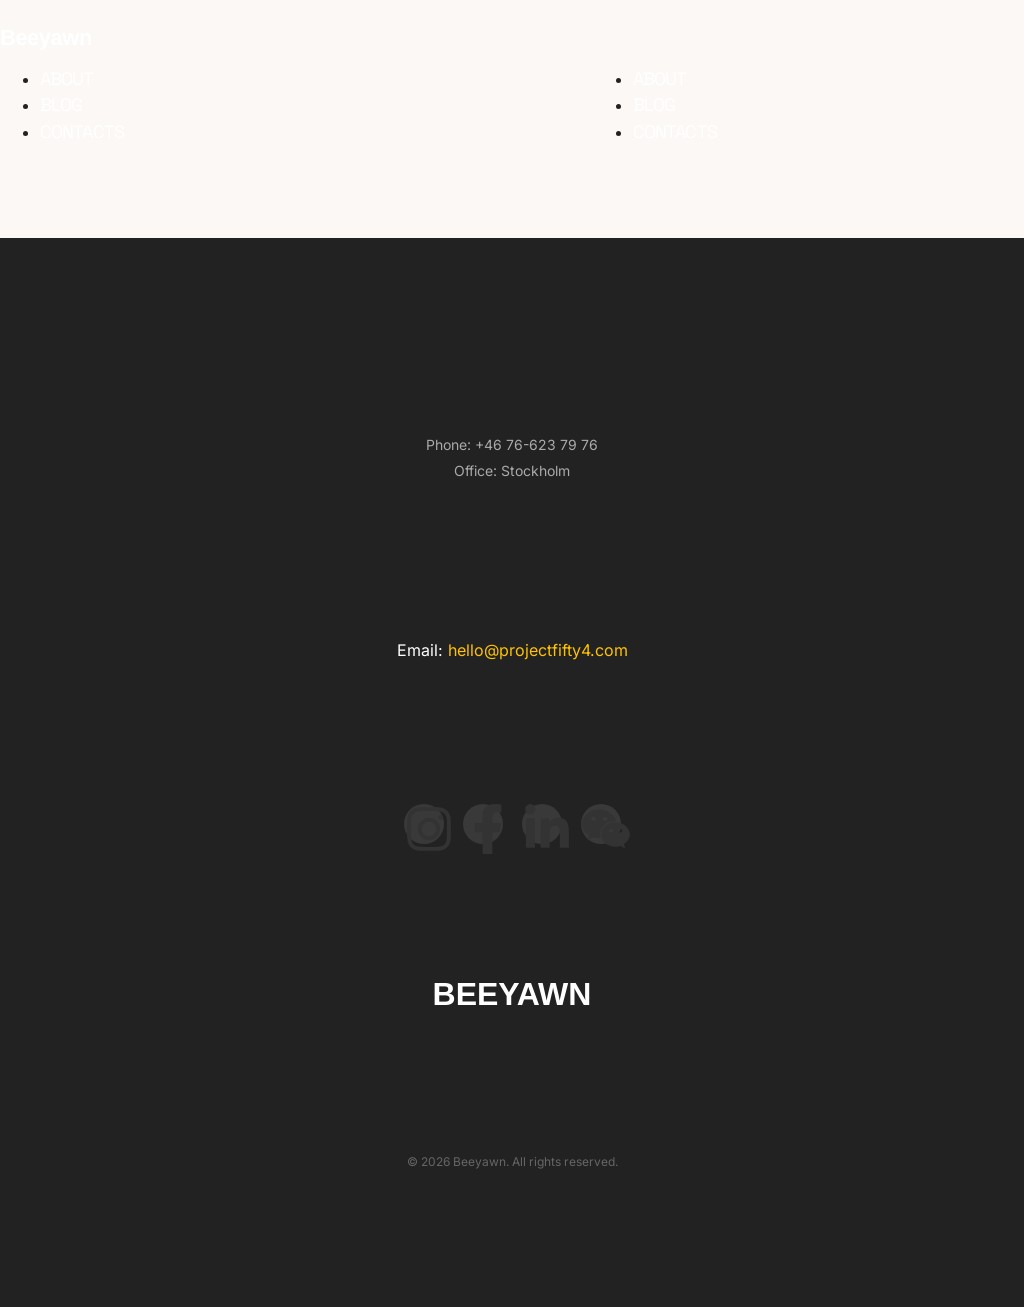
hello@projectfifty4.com (538, 650)
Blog (61, 104)
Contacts (82, 131)
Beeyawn (46, 37)
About (67, 78)
